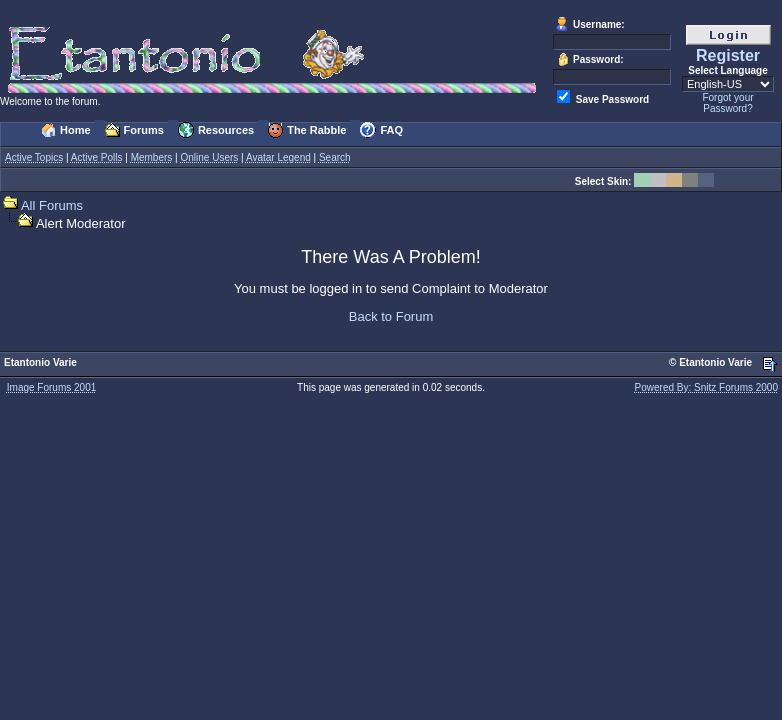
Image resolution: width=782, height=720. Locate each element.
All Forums (52, 205)
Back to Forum (391, 316)
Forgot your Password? (727, 103)
